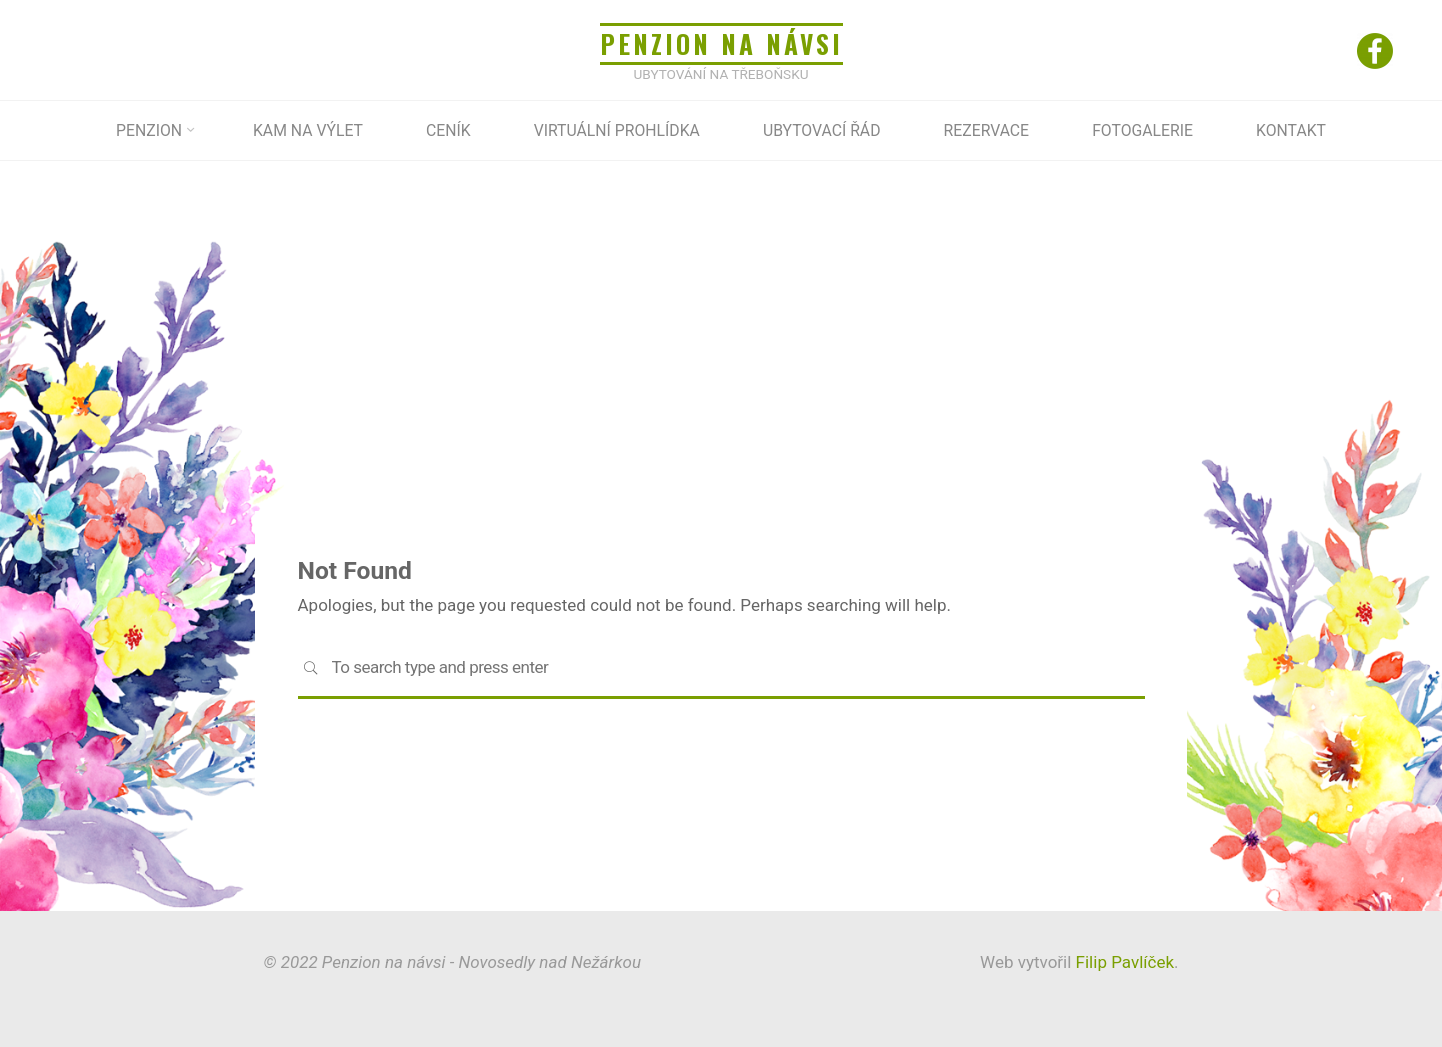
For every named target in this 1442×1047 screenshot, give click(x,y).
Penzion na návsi (721, 43)
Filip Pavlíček (1122, 962)
